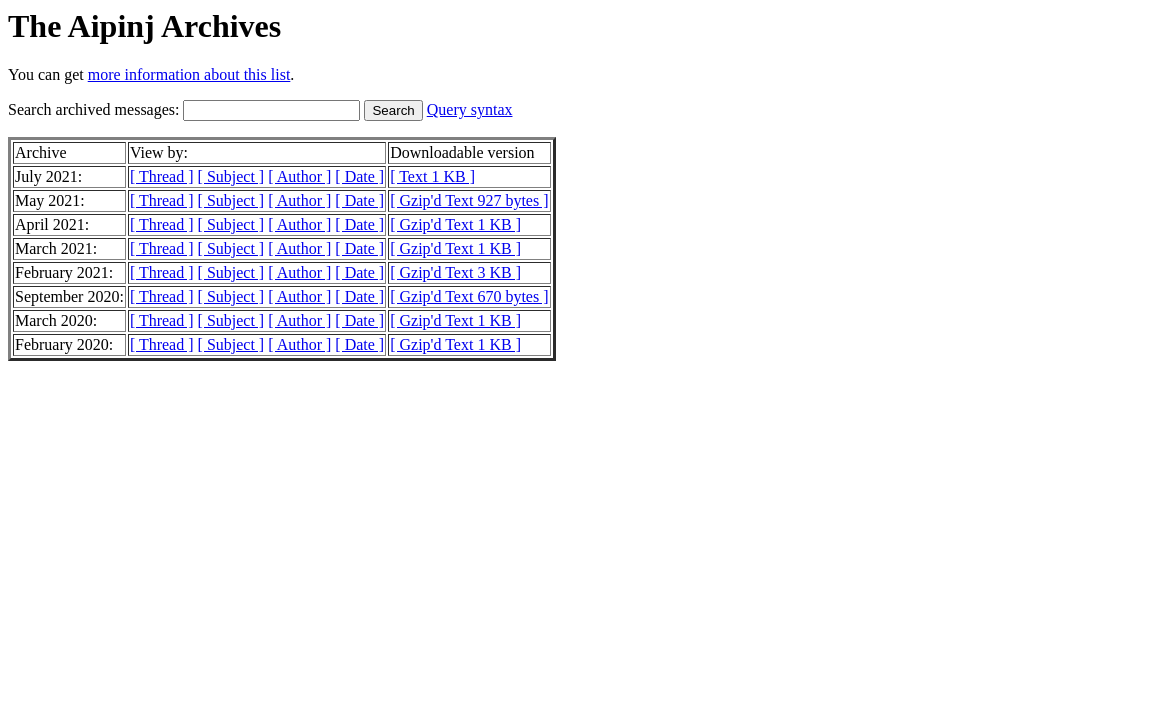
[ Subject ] (231, 176)
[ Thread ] (162, 176)
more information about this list (189, 74)
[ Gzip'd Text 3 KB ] (455, 272)
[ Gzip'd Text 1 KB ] (455, 224)
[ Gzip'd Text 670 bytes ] (469, 296)
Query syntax (470, 109)
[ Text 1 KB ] (432, 176)
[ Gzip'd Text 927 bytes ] (469, 200)
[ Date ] (359, 176)
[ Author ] (299, 176)
